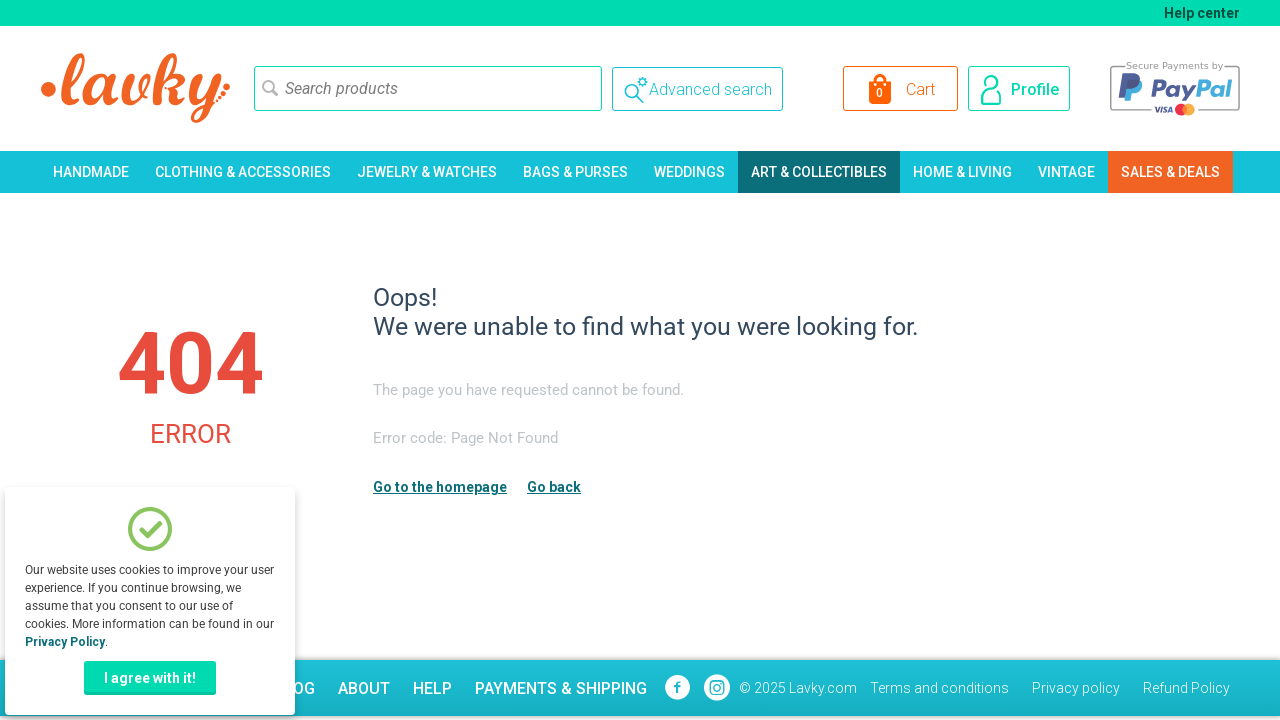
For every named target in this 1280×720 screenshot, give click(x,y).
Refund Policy (1186, 688)
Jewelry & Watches (427, 172)
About (364, 688)
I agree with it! (150, 678)
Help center (1202, 13)
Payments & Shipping (561, 688)
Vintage (1066, 172)
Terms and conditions (939, 688)
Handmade (91, 172)
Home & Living (962, 172)
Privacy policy (1076, 688)
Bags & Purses (575, 172)
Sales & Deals (1170, 172)
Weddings (689, 172)
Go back (554, 487)
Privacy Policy (65, 642)
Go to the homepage (440, 487)
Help (432, 688)
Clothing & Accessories (243, 172)
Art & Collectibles (819, 172)
